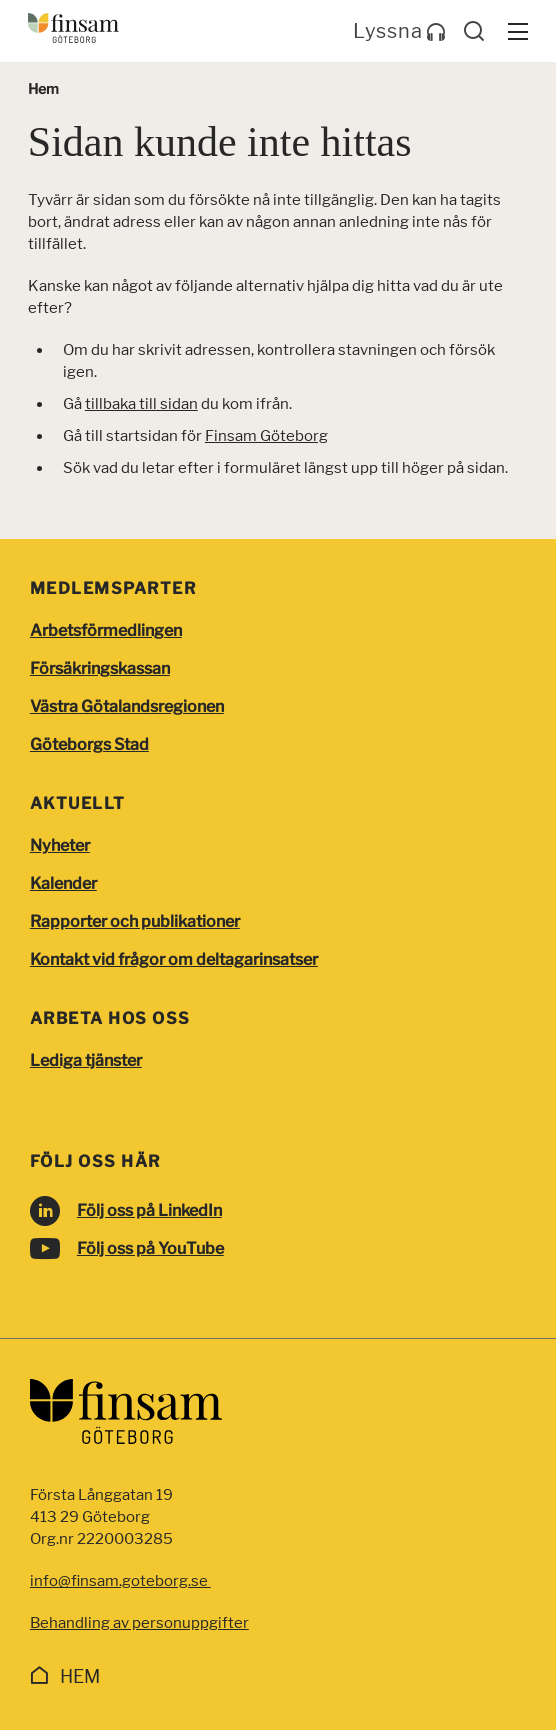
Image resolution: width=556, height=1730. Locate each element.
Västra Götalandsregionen (127, 706)
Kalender (63, 883)
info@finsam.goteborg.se (120, 1581)
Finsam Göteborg (266, 436)
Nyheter (60, 845)
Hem (80, 1676)
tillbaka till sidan (141, 404)
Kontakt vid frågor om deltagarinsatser (174, 959)
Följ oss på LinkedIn (149, 1210)
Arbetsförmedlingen (106, 630)
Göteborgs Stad (89, 744)
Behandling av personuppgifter (139, 1623)
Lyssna (399, 31)
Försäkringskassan (100, 668)
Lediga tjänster (86, 1060)
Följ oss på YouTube (150, 1248)
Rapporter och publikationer (135, 921)
